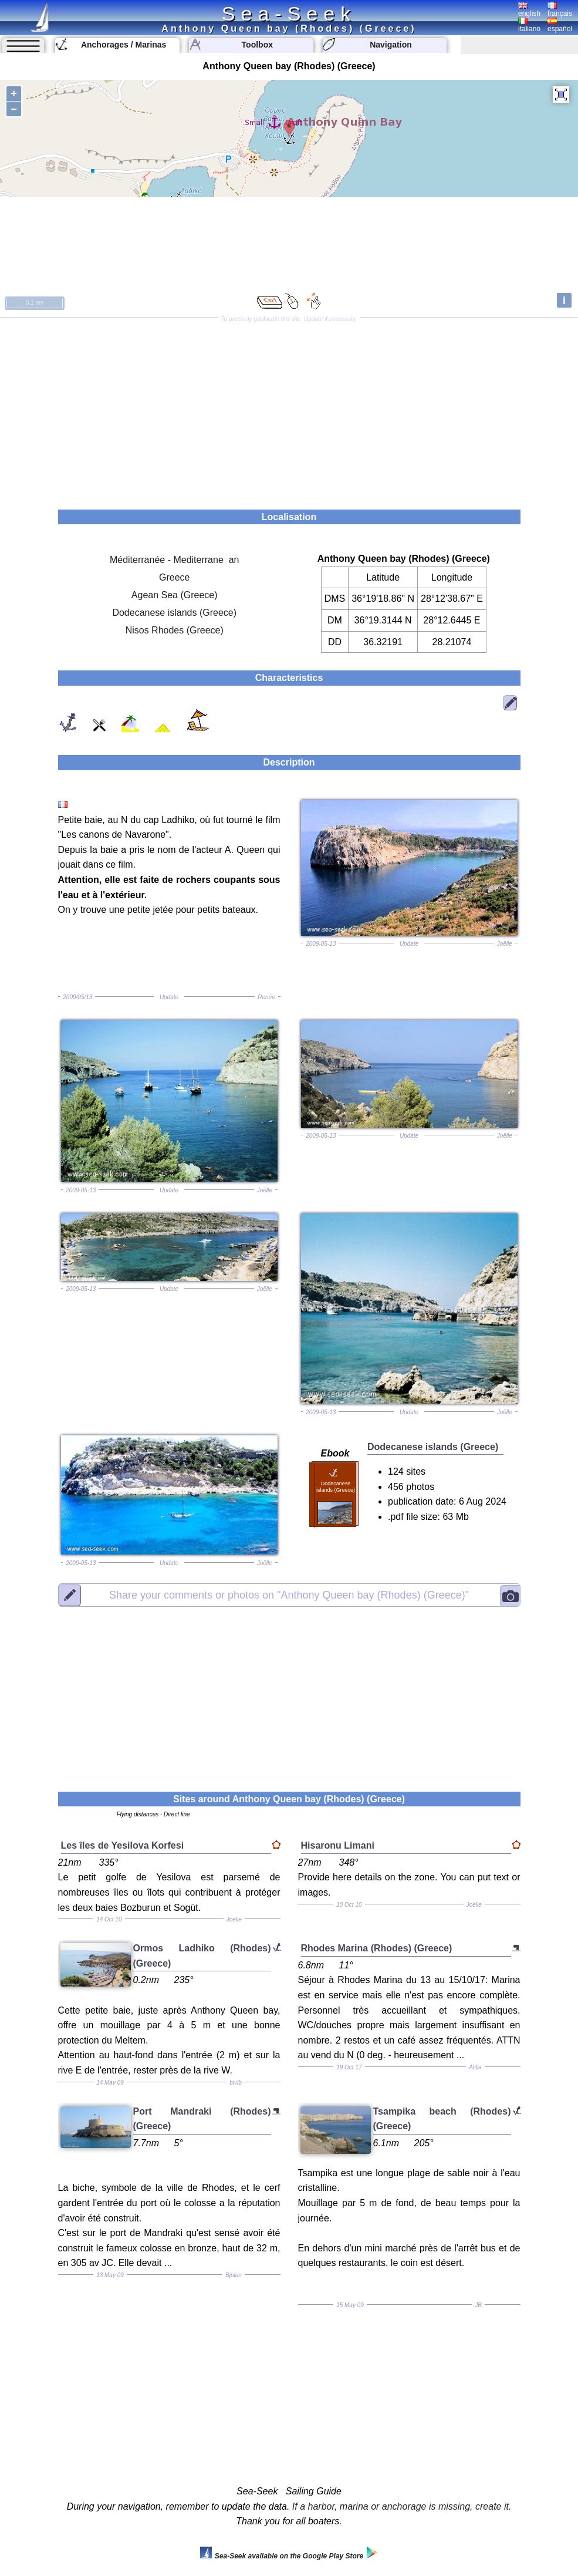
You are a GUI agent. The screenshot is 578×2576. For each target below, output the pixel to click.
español (559, 25)
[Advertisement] (289, 410)
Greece (174, 577)
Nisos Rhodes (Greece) (175, 630)
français (559, 10)
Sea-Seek (289, 13)
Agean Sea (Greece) (174, 595)
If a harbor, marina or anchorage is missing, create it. (402, 2506)
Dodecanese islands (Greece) (174, 613)
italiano (529, 25)
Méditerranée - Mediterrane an (174, 560)
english (529, 10)
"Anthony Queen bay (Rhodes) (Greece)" (289, 1594)
